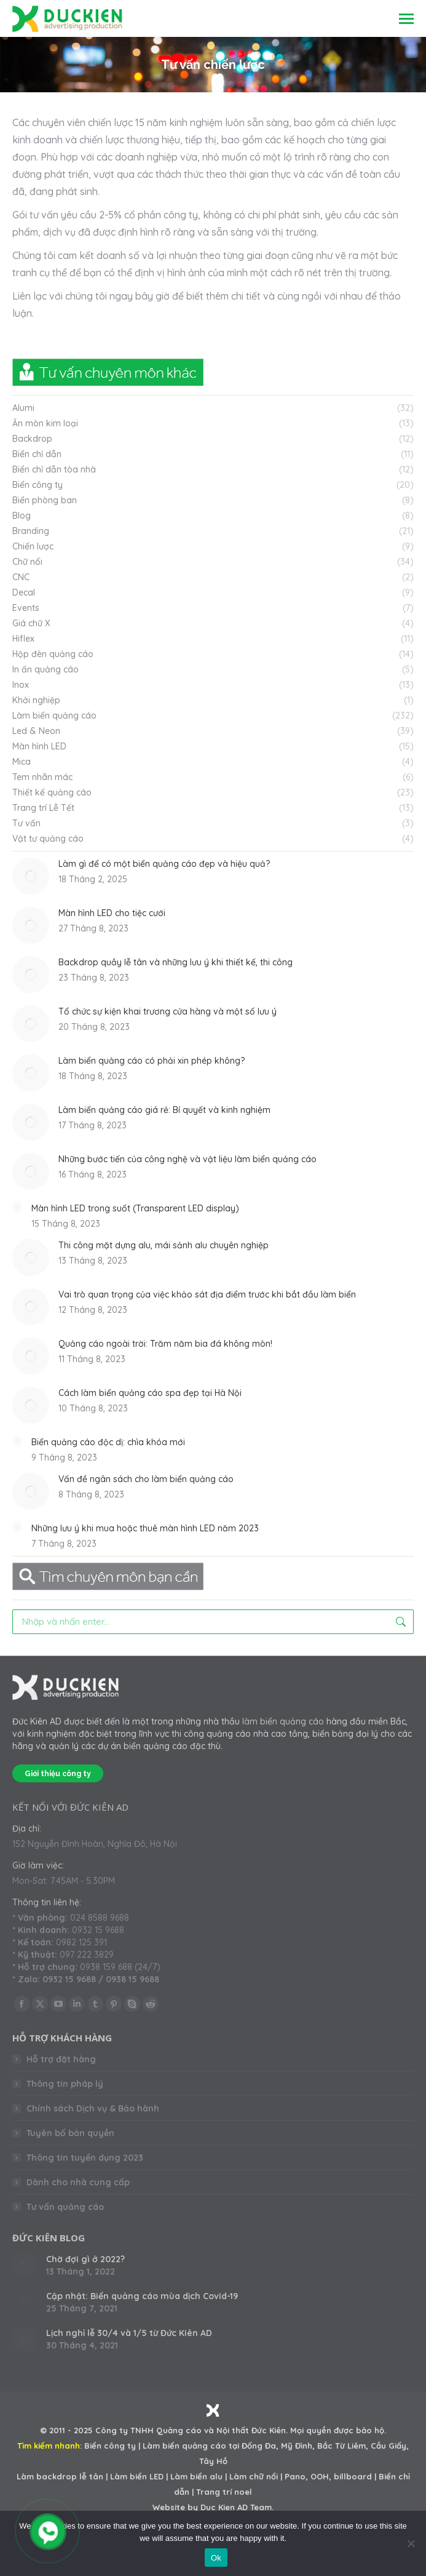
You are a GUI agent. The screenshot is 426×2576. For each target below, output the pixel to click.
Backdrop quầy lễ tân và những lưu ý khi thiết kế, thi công (175, 962)
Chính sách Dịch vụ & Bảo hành (92, 2108)
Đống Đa (259, 2445)
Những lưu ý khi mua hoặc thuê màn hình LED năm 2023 (145, 1528)
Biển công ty (110, 2445)
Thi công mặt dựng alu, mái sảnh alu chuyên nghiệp (163, 1245)
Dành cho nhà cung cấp (78, 2182)
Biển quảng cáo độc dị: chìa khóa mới (108, 1442)
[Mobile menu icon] (406, 19)
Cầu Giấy (388, 2445)
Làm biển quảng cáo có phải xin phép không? (151, 1060)
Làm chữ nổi (253, 2476)
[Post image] (30, 876)
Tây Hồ (213, 2461)
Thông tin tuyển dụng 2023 (84, 2157)
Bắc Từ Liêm (341, 2445)
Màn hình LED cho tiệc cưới (111, 913)
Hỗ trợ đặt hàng (61, 2059)
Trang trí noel (224, 2492)
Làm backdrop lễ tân (60, 2476)
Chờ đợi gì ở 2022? (85, 2259)
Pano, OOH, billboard (328, 2476)
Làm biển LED (137, 2476)
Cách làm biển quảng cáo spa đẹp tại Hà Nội (150, 1392)
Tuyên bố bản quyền (70, 2133)
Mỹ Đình (296, 2445)
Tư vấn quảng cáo (65, 2206)
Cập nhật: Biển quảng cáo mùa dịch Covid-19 (142, 2296)
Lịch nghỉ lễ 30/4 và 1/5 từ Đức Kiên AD (129, 2333)
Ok (216, 2557)
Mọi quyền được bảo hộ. (338, 2430)
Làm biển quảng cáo (184, 2445)
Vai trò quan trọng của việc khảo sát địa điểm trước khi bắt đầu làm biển (207, 1294)
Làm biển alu (196, 2476)
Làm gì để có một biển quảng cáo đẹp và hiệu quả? (164, 863)
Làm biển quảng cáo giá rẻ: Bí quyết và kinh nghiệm (164, 1109)
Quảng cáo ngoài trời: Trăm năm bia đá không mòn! (165, 1343)
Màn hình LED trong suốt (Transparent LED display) (135, 1208)
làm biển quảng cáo (283, 1721)
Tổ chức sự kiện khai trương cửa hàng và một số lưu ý (167, 1011)
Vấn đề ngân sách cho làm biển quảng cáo (146, 1479)
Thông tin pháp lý (64, 2083)
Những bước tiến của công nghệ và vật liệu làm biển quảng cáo (187, 1159)
